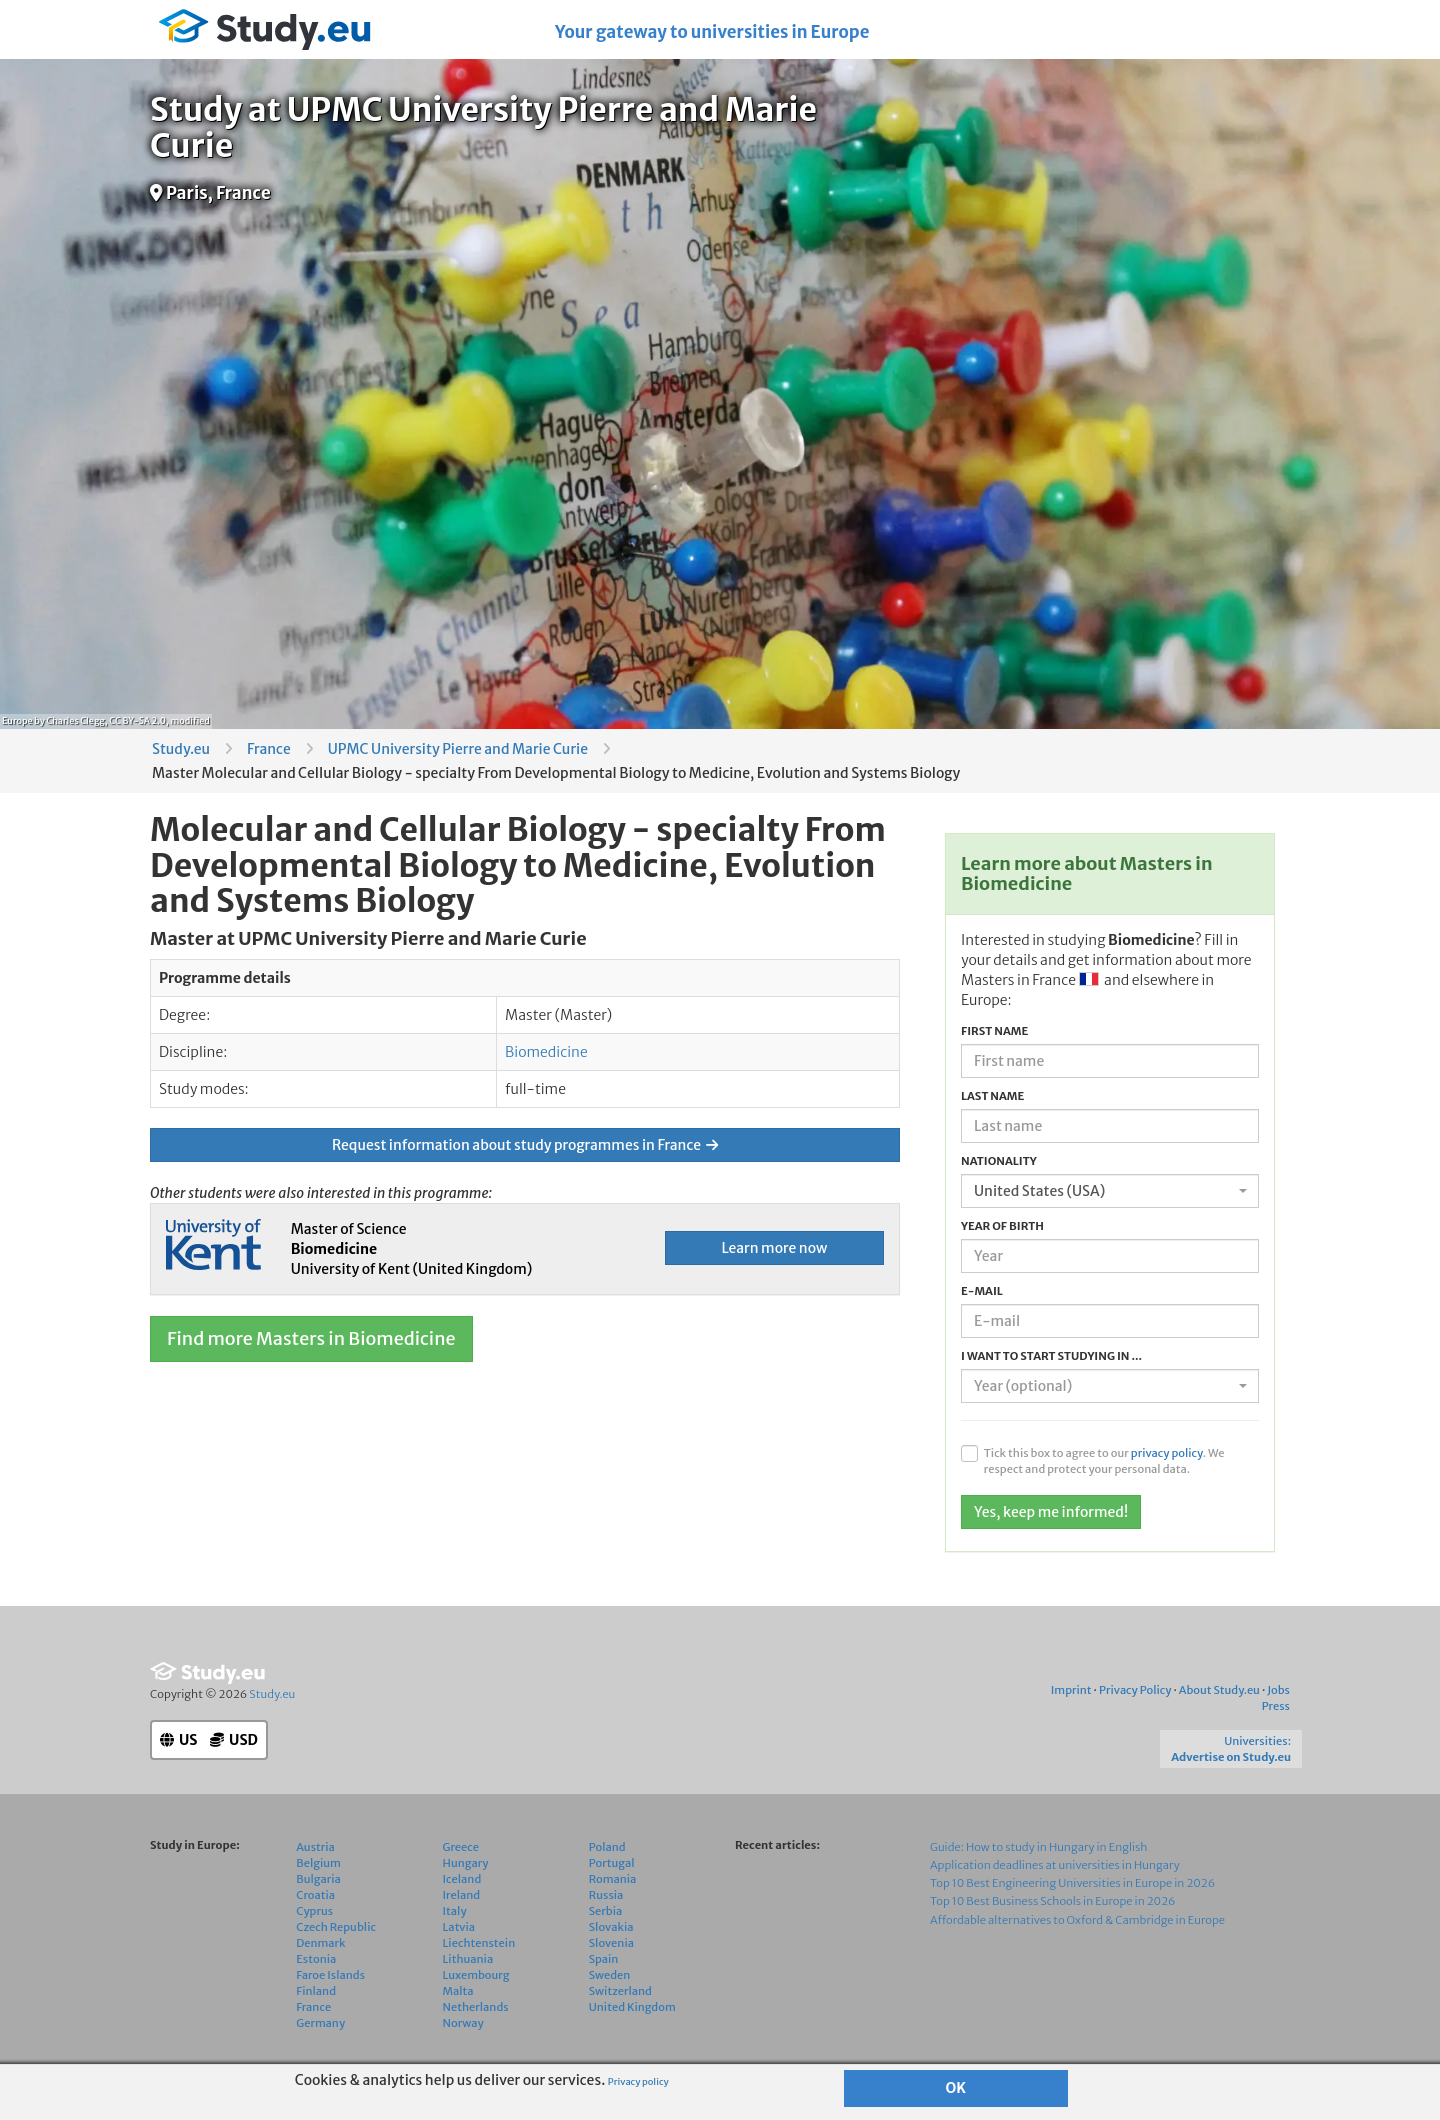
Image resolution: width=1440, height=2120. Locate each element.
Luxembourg (476, 1986)
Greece (461, 1858)
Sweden (610, 1986)
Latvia (459, 1938)
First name (994, 1031)
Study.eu (181, 749)
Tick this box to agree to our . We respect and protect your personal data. (1104, 1461)
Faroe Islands (330, 1986)
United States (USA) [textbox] (1039, 1191)
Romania (613, 1890)
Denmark (320, 1954)
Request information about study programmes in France (525, 1145)
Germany (320, 2034)
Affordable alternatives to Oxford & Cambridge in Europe (1077, 1931)
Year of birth (1002, 1226)
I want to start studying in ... (1051, 1356)
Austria (315, 1858)
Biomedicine (546, 1052)
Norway (463, 2034)
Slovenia (611, 1954)
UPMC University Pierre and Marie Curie (458, 749)
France (269, 749)
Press (1276, 1718)
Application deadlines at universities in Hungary (1055, 1877)
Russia (606, 1906)
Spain (604, 1970)
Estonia (316, 1970)
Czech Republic (336, 1938)
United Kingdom (632, 2018)
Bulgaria (318, 1890)
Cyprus (314, 1922)
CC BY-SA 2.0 (137, 720)
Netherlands (476, 2018)
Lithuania (468, 1970)
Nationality (999, 1161)
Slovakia (611, 1938)
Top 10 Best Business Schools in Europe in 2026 (1052, 1913)
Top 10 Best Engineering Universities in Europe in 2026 (1072, 1895)
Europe (17, 720)
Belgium (318, 1874)
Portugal (612, 1874)
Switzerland (620, 2002)
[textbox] (1104, 1386)
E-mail (982, 1291)
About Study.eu (1219, 1702)
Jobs (1278, 1702)
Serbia (606, 1922)
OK (956, 2088)
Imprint (1071, 1702)
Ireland (462, 1906)
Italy (455, 1922)
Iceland (462, 1890)
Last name (992, 1096)
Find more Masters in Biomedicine (311, 1338)
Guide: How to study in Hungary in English (1039, 1858)
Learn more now (774, 1248)
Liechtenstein (479, 1954)
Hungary (466, 1874)
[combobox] (1110, 1191)
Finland (316, 2002)
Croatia (315, 1906)
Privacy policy (638, 2082)
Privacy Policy (1135, 1702)
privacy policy (1167, 1453)
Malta (458, 2002)
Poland (607, 1858)
